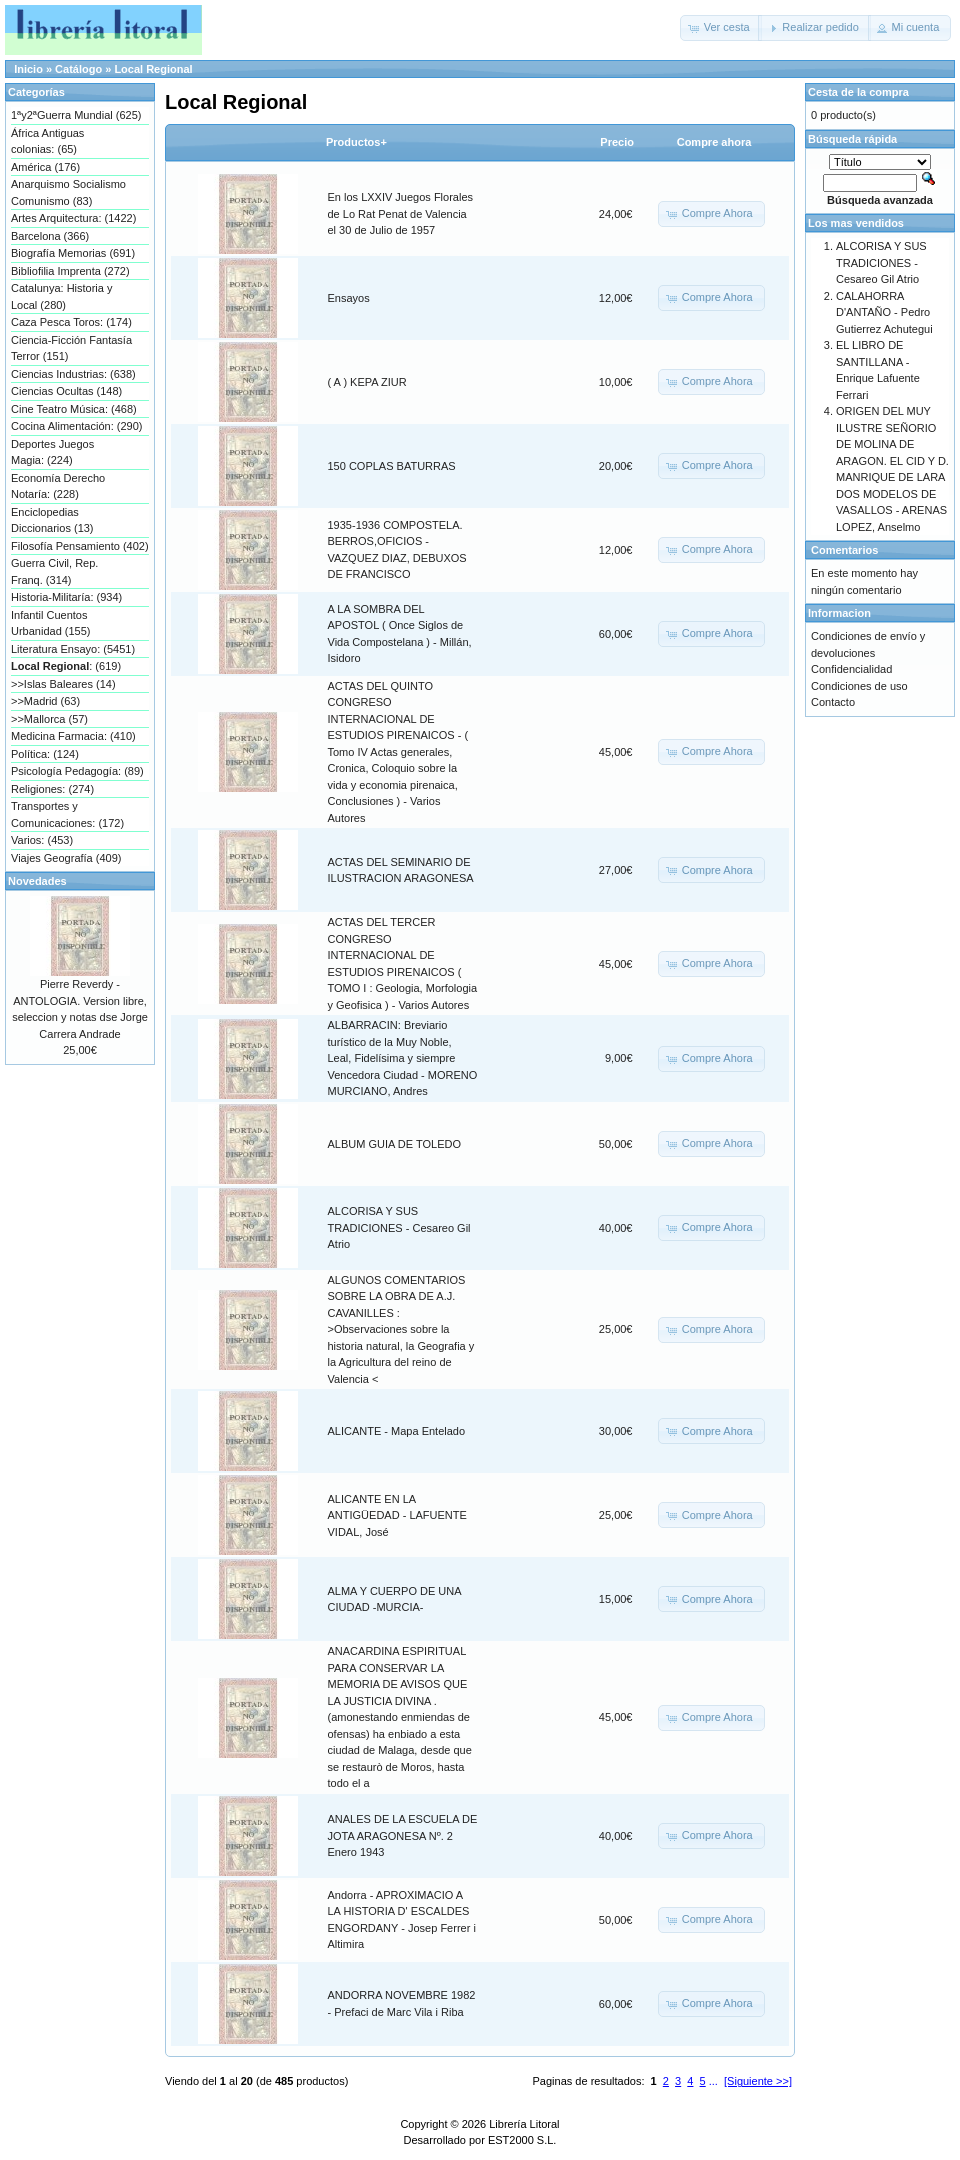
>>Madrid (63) (45, 701)
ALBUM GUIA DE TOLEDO (394, 1144)
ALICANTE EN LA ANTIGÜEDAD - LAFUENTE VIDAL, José (397, 1515)
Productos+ (356, 142)
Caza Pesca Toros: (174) (71, 322)
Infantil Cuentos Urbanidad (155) (51, 623)
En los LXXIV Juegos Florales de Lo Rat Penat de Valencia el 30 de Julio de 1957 (401, 213)
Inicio (28, 69)
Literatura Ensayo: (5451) (73, 649)
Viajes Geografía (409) (66, 858)
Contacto (833, 702)
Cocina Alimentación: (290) (76, 426)
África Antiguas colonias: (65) (47, 141)
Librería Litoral (524, 2124)
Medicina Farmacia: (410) (73, 736)
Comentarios (844, 550)
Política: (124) (45, 754)
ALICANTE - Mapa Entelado (397, 1431)
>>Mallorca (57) (49, 719)
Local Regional (153, 69)
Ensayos (349, 298)
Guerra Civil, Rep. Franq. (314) (54, 571)
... (713, 2081)
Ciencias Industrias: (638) (73, 374)
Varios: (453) (42, 840)
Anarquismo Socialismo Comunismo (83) (68, 192)
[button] (721, 28)
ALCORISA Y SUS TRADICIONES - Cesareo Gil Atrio (399, 1227)
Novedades (37, 881)
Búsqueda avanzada (880, 200)
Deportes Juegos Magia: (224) (52, 452)
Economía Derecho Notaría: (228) (58, 486)
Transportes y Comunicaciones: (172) (67, 814)
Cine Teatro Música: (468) (74, 409)
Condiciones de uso (859, 686)
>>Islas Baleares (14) (63, 684)
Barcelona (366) (50, 236)
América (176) (45, 167)
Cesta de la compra (858, 92)
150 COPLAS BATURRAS (392, 466)
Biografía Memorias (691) (73, 253)
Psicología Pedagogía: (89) (77, 771)
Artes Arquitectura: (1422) (73, 218)
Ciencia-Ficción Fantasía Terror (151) (71, 348)
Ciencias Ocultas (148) (66, 391)
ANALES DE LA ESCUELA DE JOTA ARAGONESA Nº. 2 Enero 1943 (403, 1835)
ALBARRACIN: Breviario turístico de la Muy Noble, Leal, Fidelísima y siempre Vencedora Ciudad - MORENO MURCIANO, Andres (403, 1058)
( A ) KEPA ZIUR (367, 382)
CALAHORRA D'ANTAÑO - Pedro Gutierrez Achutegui (884, 312)
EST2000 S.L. (522, 2140)
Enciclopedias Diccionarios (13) (52, 520)
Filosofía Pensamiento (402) (80, 546)
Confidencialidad (851, 669)
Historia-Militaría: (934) (66, 597)
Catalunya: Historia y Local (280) (62, 296)
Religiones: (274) (52, 789)
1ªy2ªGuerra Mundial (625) (76, 115)
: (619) (66, 666)
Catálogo (78, 69)
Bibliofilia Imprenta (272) (70, 271)
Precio (617, 142)
